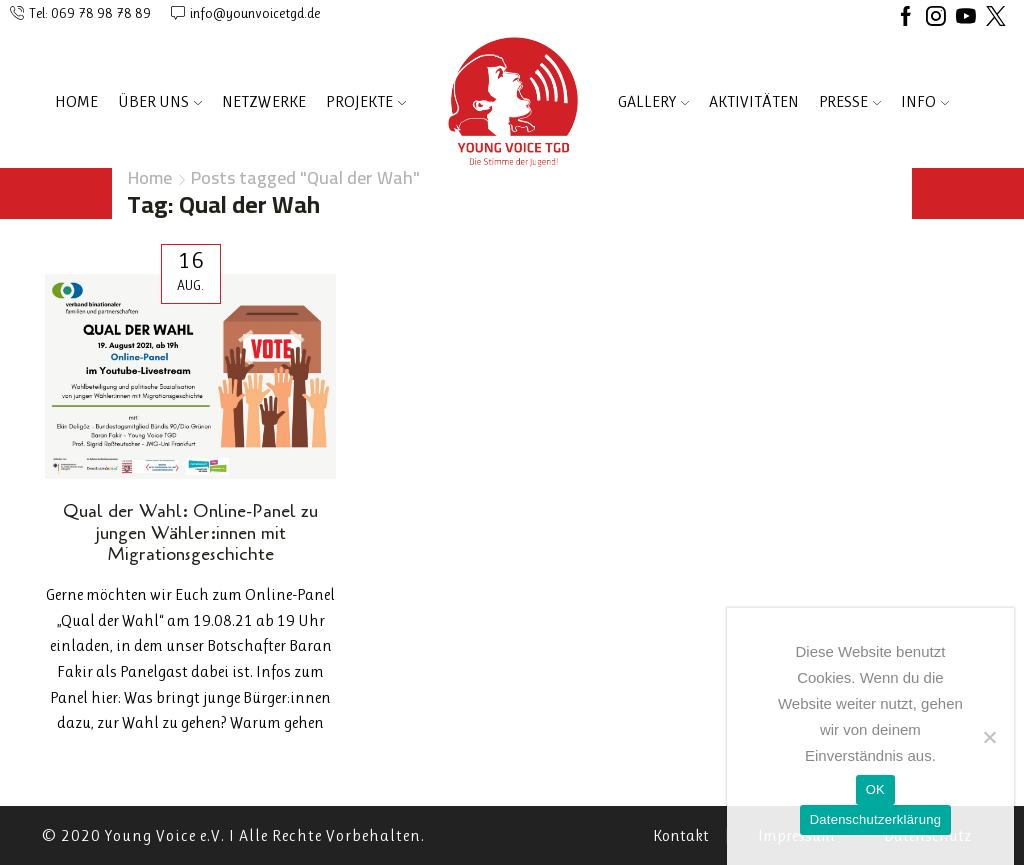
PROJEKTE (366, 101)
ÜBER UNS (160, 101)
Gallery (653, 101)
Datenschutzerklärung (875, 819)
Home (76, 101)
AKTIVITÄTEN (754, 101)
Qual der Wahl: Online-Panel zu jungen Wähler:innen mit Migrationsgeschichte (190, 533)
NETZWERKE (264, 101)
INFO (925, 101)
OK (875, 789)
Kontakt (681, 836)
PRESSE (850, 101)
